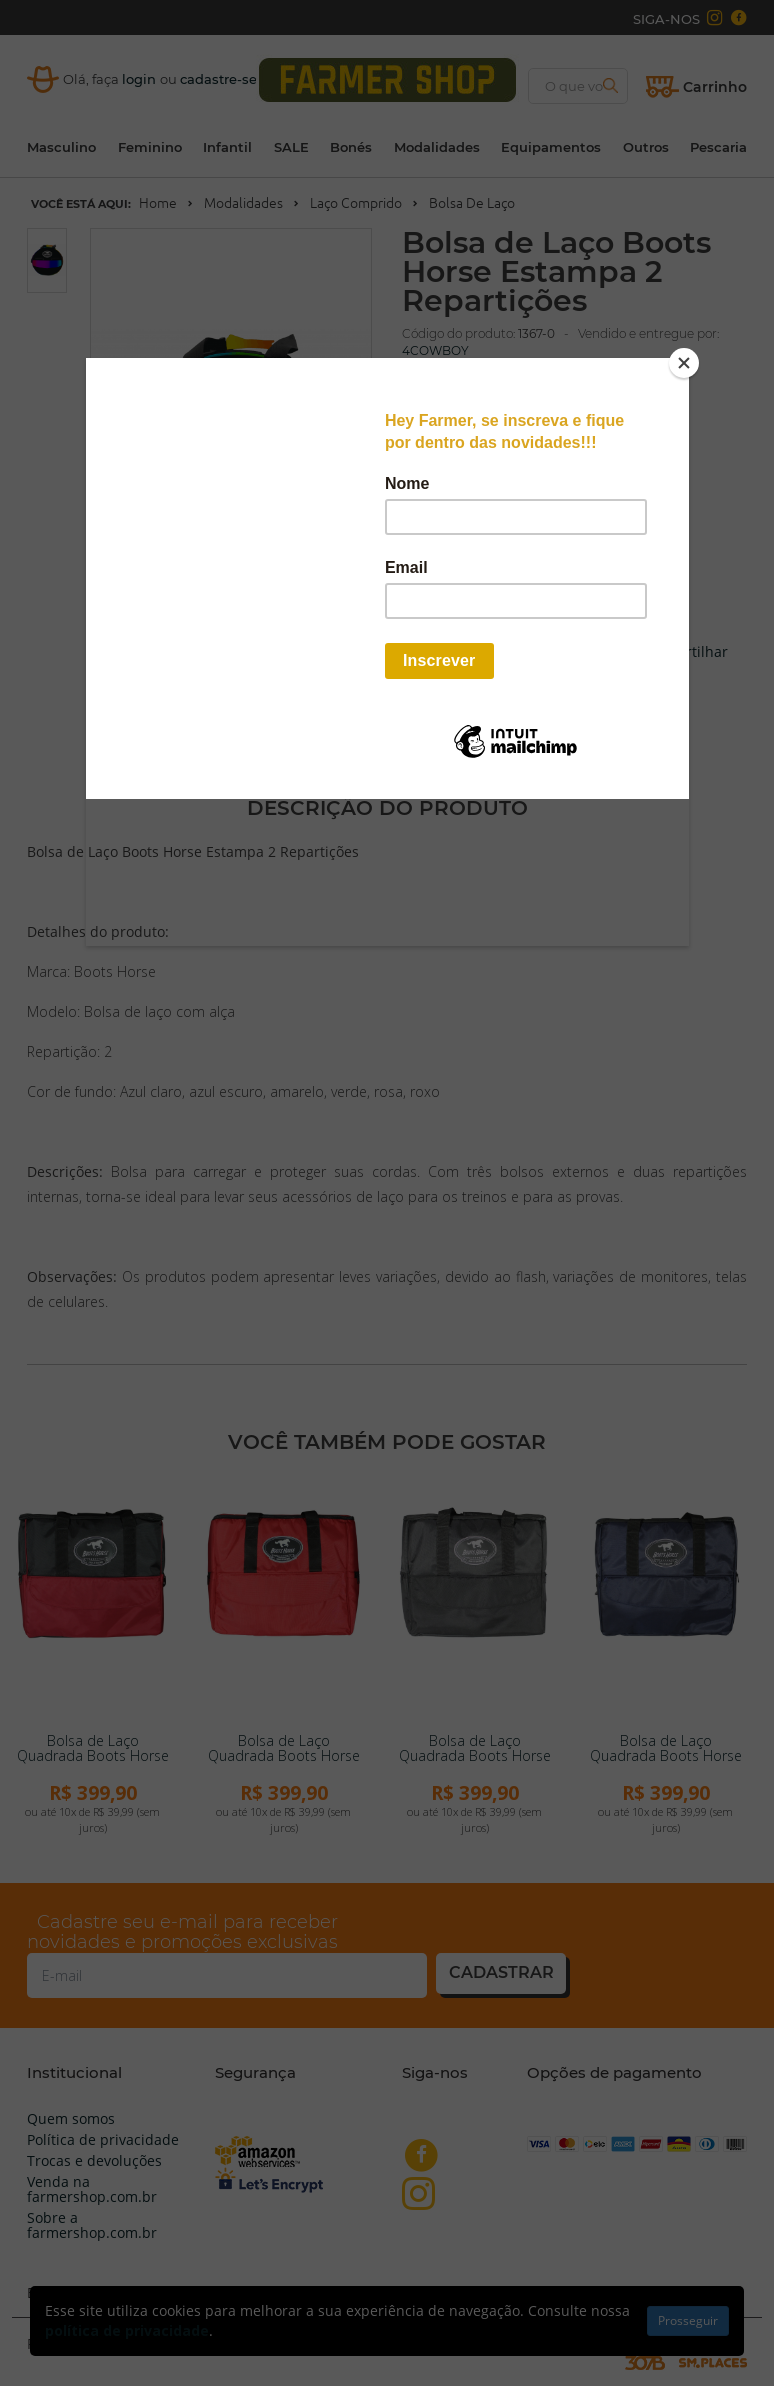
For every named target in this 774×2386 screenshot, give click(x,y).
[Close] (684, 363)
